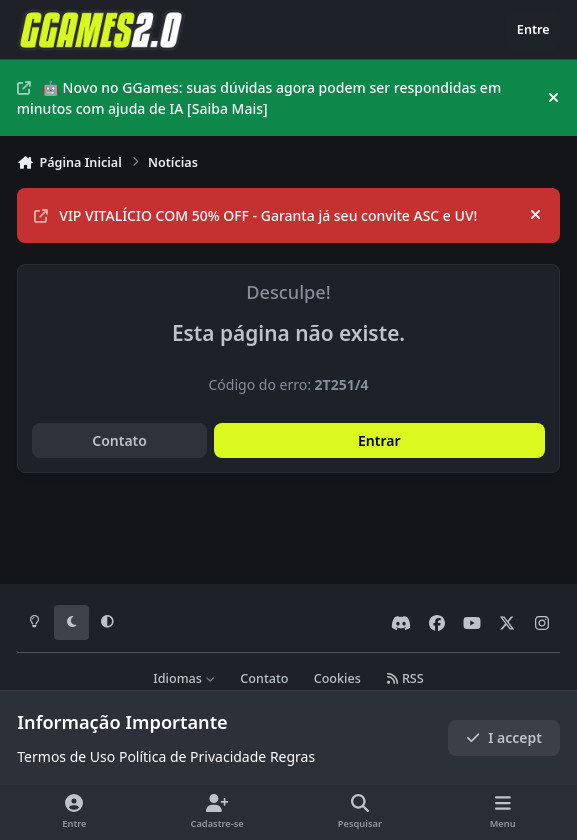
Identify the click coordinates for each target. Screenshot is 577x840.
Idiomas (184, 678)
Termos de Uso (66, 756)
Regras (292, 756)
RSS (405, 678)
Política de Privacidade (192, 756)
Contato (119, 440)
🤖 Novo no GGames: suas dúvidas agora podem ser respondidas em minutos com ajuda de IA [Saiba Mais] (259, 98)
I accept (504, 737)
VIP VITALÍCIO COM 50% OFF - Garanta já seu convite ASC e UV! (255, 215)
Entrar (379, 440)
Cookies (337, 678)
